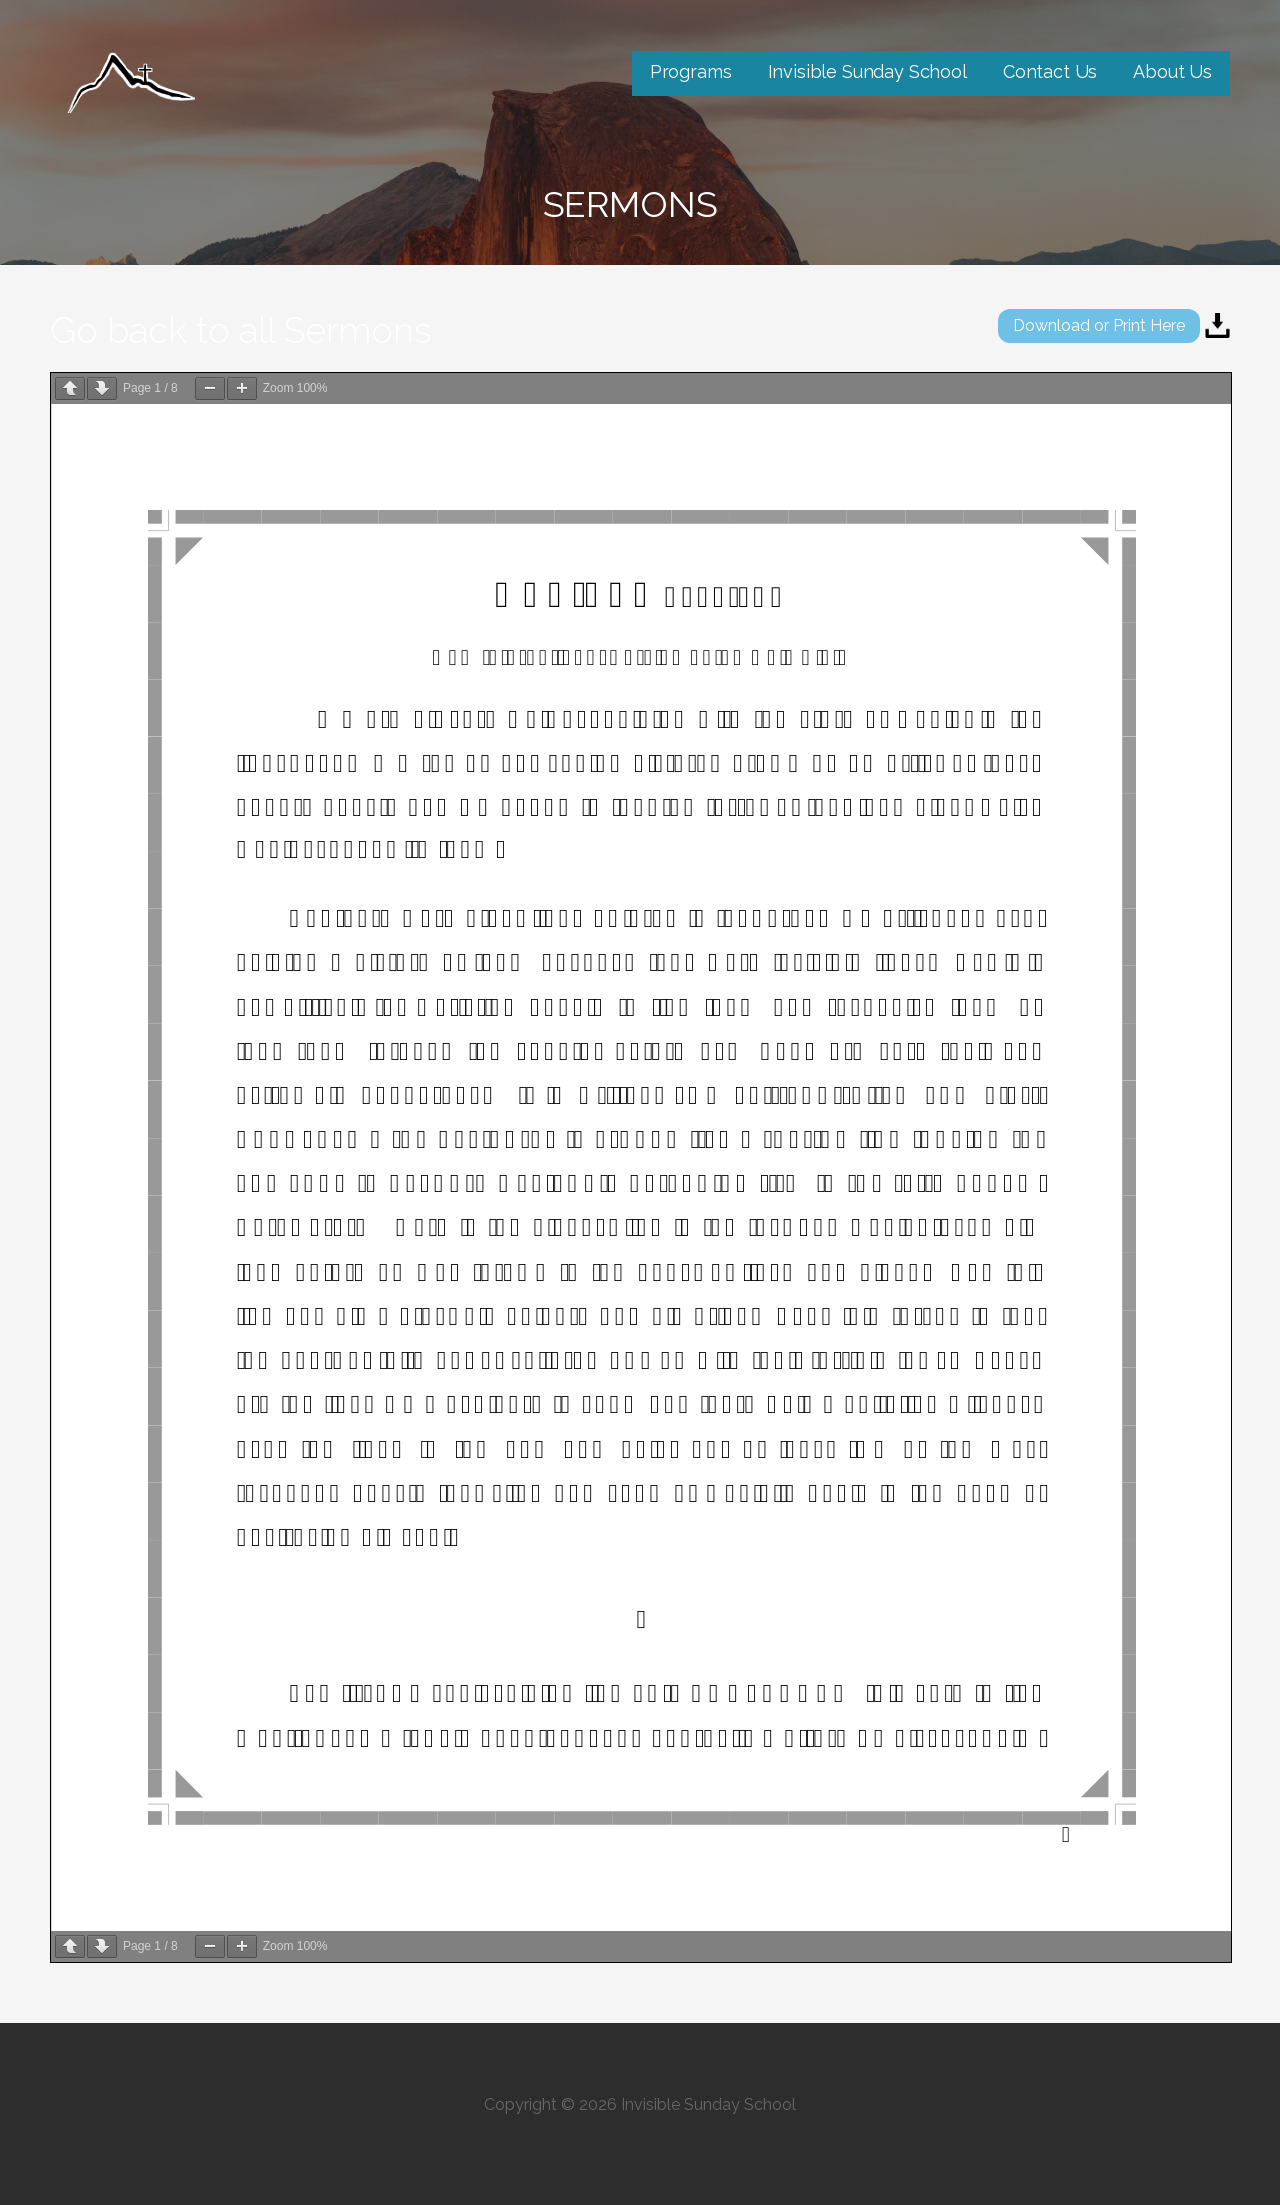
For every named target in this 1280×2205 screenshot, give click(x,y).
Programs (691, 71)
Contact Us (1050, 71)
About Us (1172, 71)
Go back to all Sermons (240, 330)
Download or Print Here (1099, 325)
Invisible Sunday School (867, 71)
